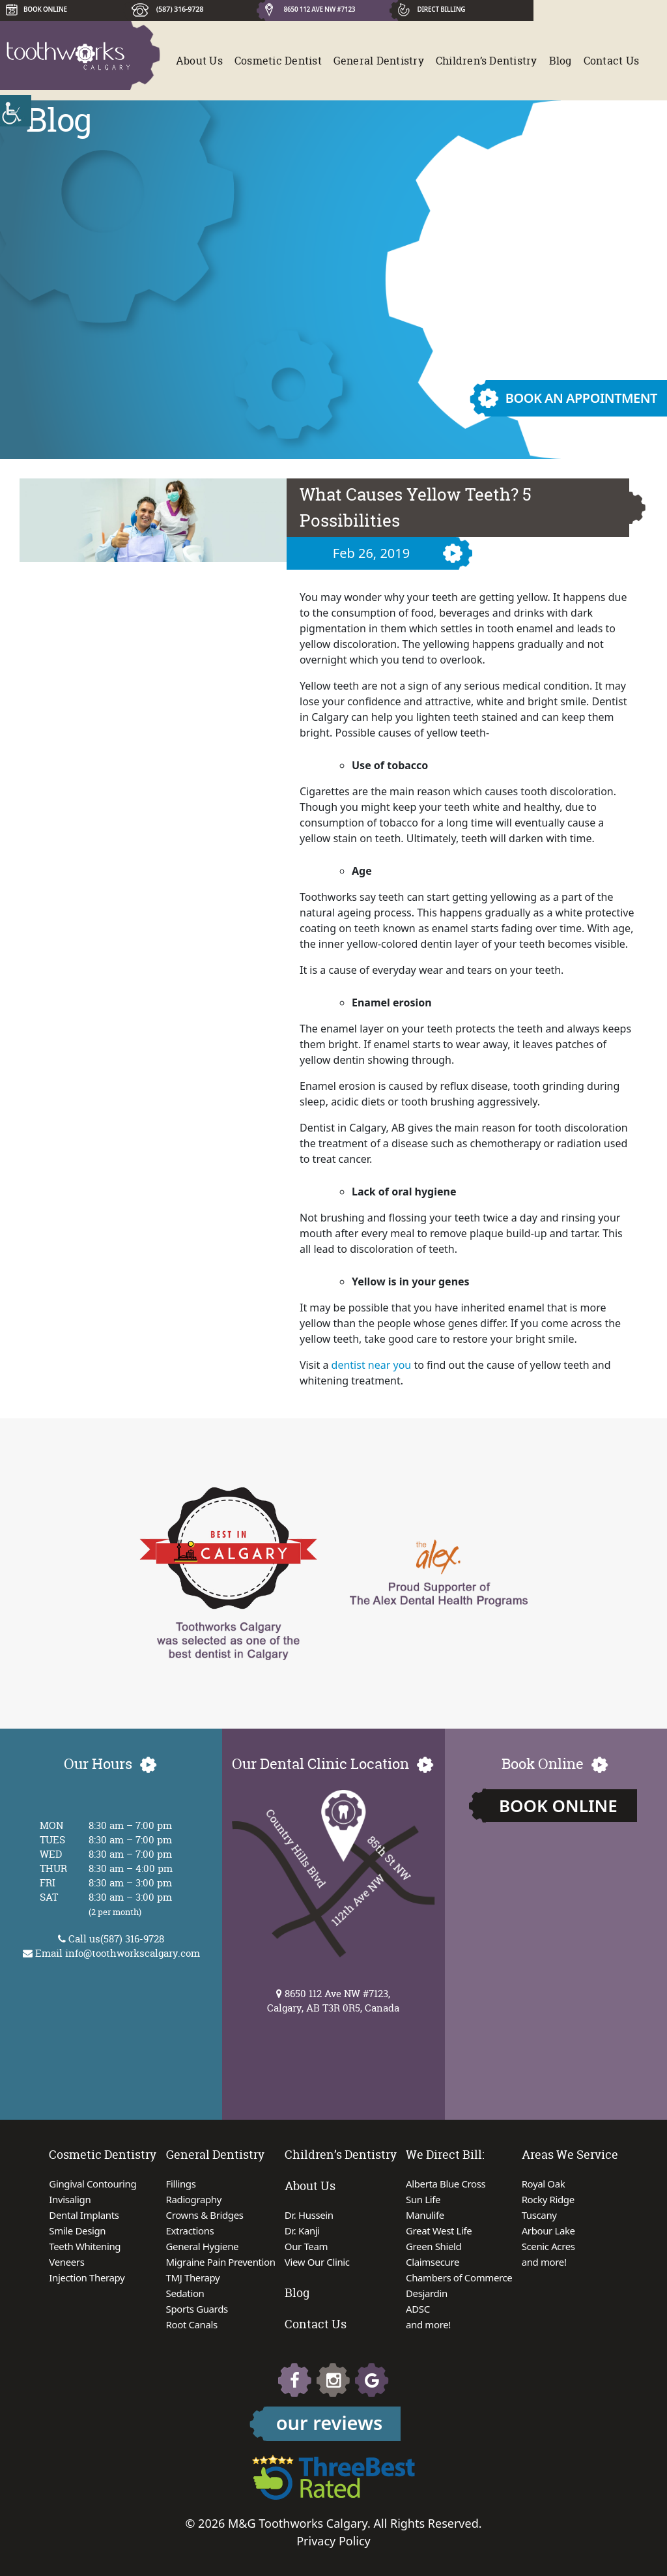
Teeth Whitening (85, 2246)
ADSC (418, 2308)
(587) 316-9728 (180, 9)
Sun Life (423, 2199)
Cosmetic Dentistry (102, 2154)
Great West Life (439, 2230)
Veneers (66, 2261)
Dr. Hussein (309, 2214)
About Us (199, 60)
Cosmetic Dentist (278, 60)
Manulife (425, 2214)
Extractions (190, 2230)
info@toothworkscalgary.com (132, 1953)
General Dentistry (379, 60)
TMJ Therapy (193, 2277)
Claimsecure (432, 2261)
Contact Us (611, 60)
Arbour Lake (548, 2230)
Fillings (181, 2183)
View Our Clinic (317, 2261)
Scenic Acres (548, 2246)
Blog (560, 60)
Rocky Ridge (548, 2199)
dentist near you (372, 1365)
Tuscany (539, 2214)
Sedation (185, 2293)
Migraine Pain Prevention (221, 2261)
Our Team (306, 2246)
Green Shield (433, 2246)
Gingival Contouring (92, 2183)
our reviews (329, 2422)
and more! (428, 2324)
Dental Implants (84, 2214)
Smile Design (77, 2230)
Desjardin (426, 2293)
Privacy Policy (333, 2541)
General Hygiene (202, 2246)
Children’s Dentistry (486, 60)
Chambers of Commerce (459, 2277)
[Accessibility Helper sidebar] (15, 110)
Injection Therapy (86, 2277)
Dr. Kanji (302, 2230)
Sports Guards (197, 2308)
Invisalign (70, 2199)
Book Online (558, 1805)
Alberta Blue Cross (445, 2183)
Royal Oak (543, 2183)
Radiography (193, 2199)
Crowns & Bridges (205, 2214)
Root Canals (192, 2324)
